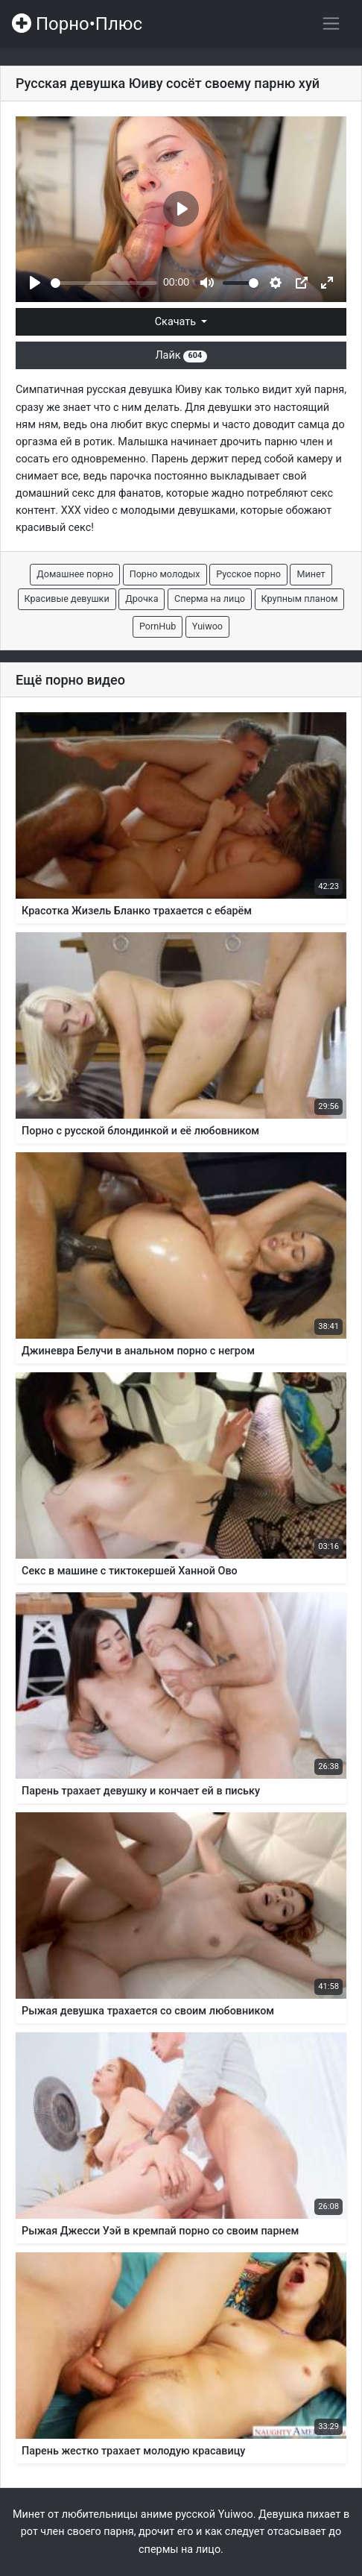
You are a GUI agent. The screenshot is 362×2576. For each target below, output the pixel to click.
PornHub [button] (157, 626)
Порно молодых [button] (165, 573)
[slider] (104, 283)
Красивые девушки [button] (67, 598)
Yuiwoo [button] (207, 626)
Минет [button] (310, 573)
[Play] (35, 283)
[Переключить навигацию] (331, 23)
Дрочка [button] (141, 598)
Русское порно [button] (248, 573)
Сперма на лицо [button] (209, 598)
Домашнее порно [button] (74, 573)
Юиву (188, 389)
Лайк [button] (180, 355)
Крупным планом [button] (299, 598)
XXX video (85, 510)
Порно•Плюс (77, 23)
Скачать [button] (177, 321)
